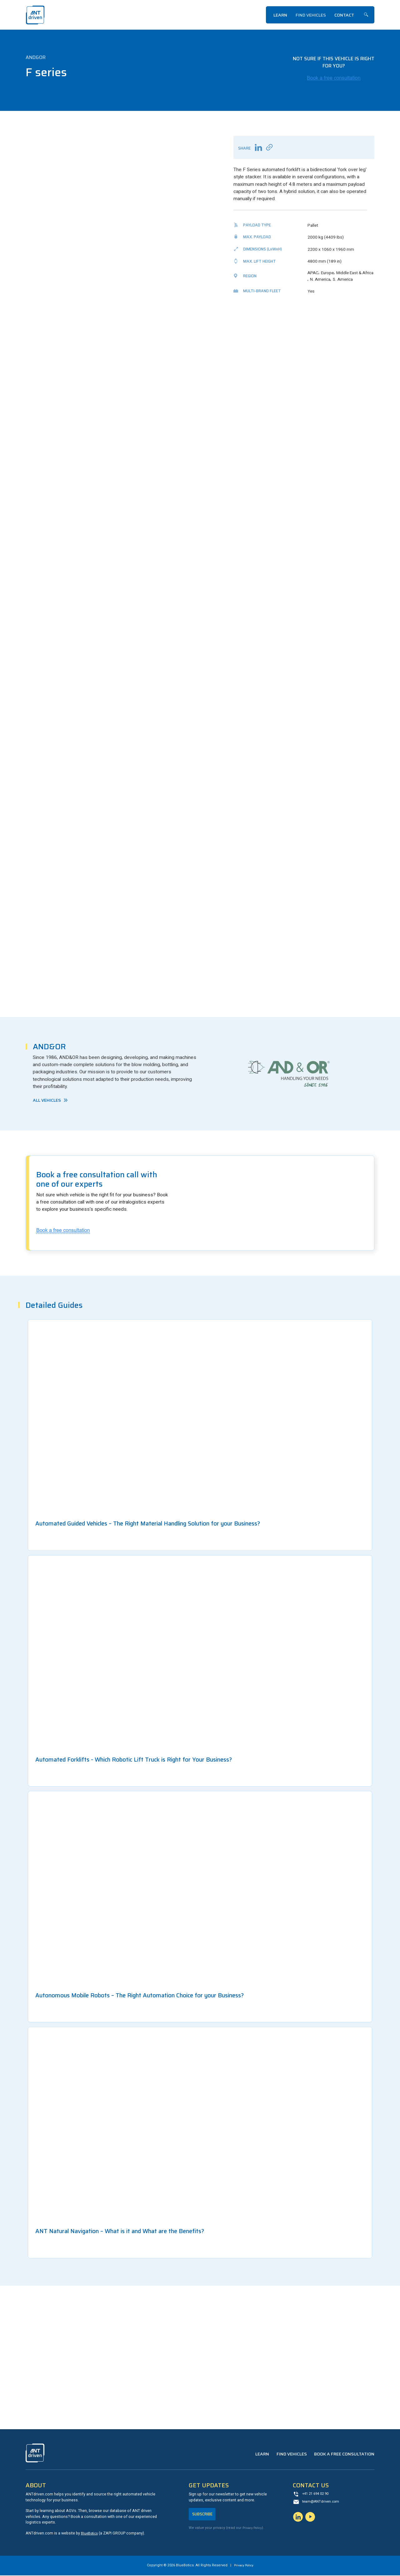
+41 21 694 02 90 (317, 2495)
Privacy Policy (254, 2530)
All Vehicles (47, 1100)
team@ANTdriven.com (322, 2503)
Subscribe (204, 2515)
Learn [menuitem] (280, 15)
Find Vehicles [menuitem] (311, 15)
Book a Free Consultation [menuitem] (344, 2454)
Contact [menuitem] (344, 15)
